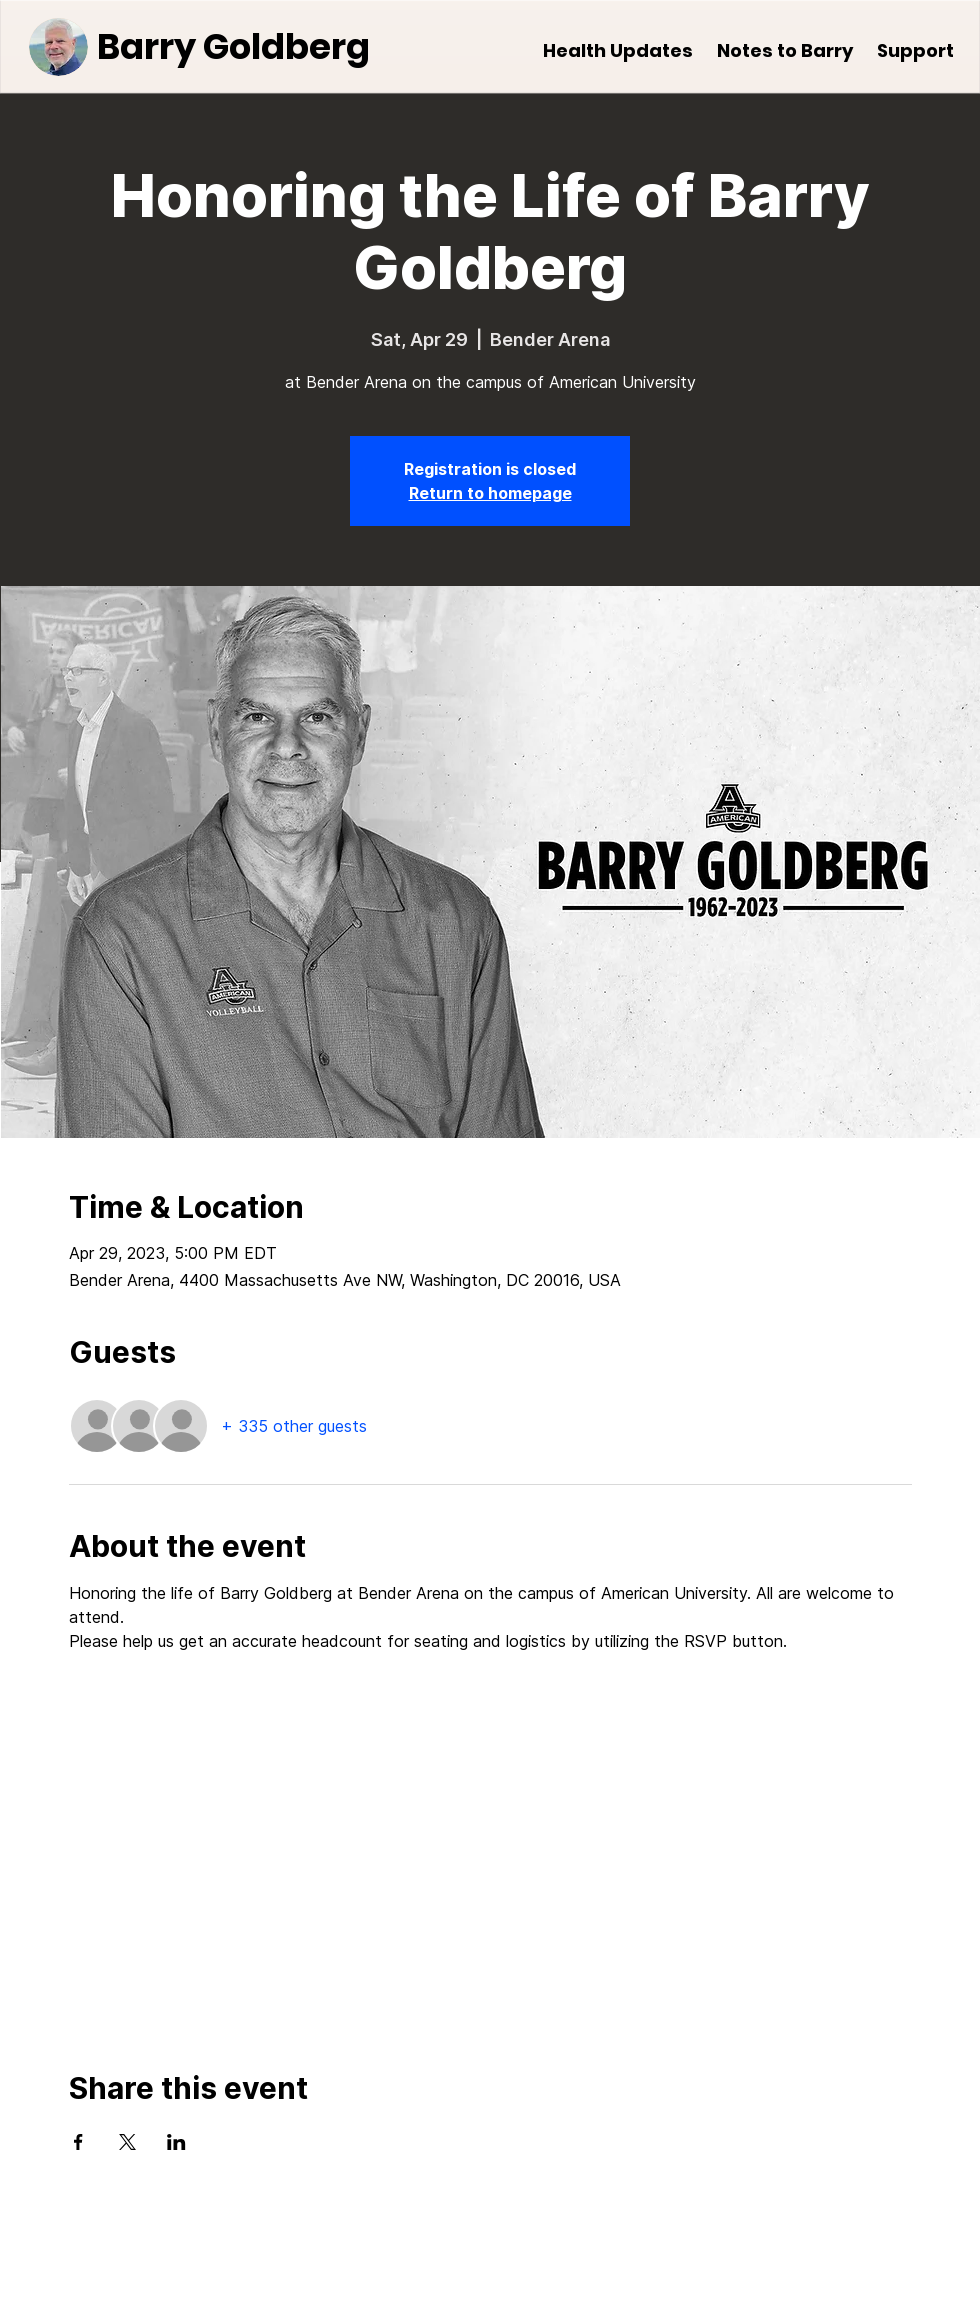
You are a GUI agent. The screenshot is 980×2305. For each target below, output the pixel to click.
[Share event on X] (127, 2142)
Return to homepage (490, 493)
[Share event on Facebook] (78, 2142)
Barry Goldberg (233, 46)
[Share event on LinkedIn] (176, 2142)
